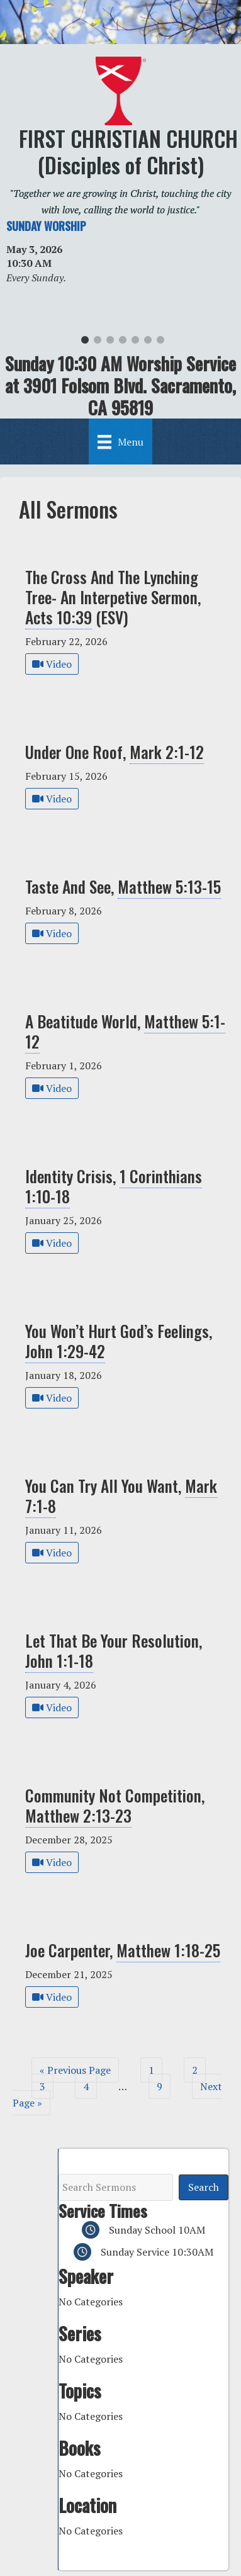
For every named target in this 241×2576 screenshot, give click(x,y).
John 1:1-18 (59, 1660)
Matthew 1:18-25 (168, 1950)
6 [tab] (148, 343)
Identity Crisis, (113, 1186)
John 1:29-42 (65, 1351)
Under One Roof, (114, 752)
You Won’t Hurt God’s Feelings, (118, 1341)
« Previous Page (75, 2070)
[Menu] (120, 441)
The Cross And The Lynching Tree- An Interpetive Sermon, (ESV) (113, 597)
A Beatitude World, (125, 1031)
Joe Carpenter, (122, 1950)
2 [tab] (97, 343)
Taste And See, (123, 886)
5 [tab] (135, 343)
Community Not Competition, (115, 1805)
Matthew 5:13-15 (169, 886)
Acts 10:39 (58, 617)
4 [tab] (122, 343)
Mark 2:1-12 (167, 751)
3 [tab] (110, 343)
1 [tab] (85, 343)
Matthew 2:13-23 (78, 1815)
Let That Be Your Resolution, (113, 1650)
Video (52, 664)
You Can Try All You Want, (121, 1495)
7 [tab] (160, 343)
